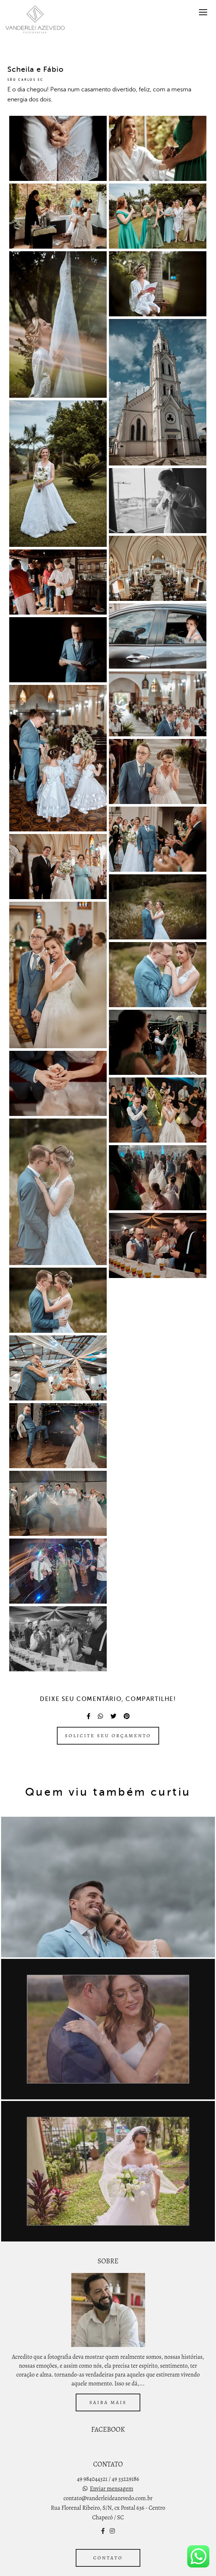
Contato (108, 2540)
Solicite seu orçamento (108, 1735)
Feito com (108, 2570)
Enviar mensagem (111, 2471)
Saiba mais (108, 2384)
